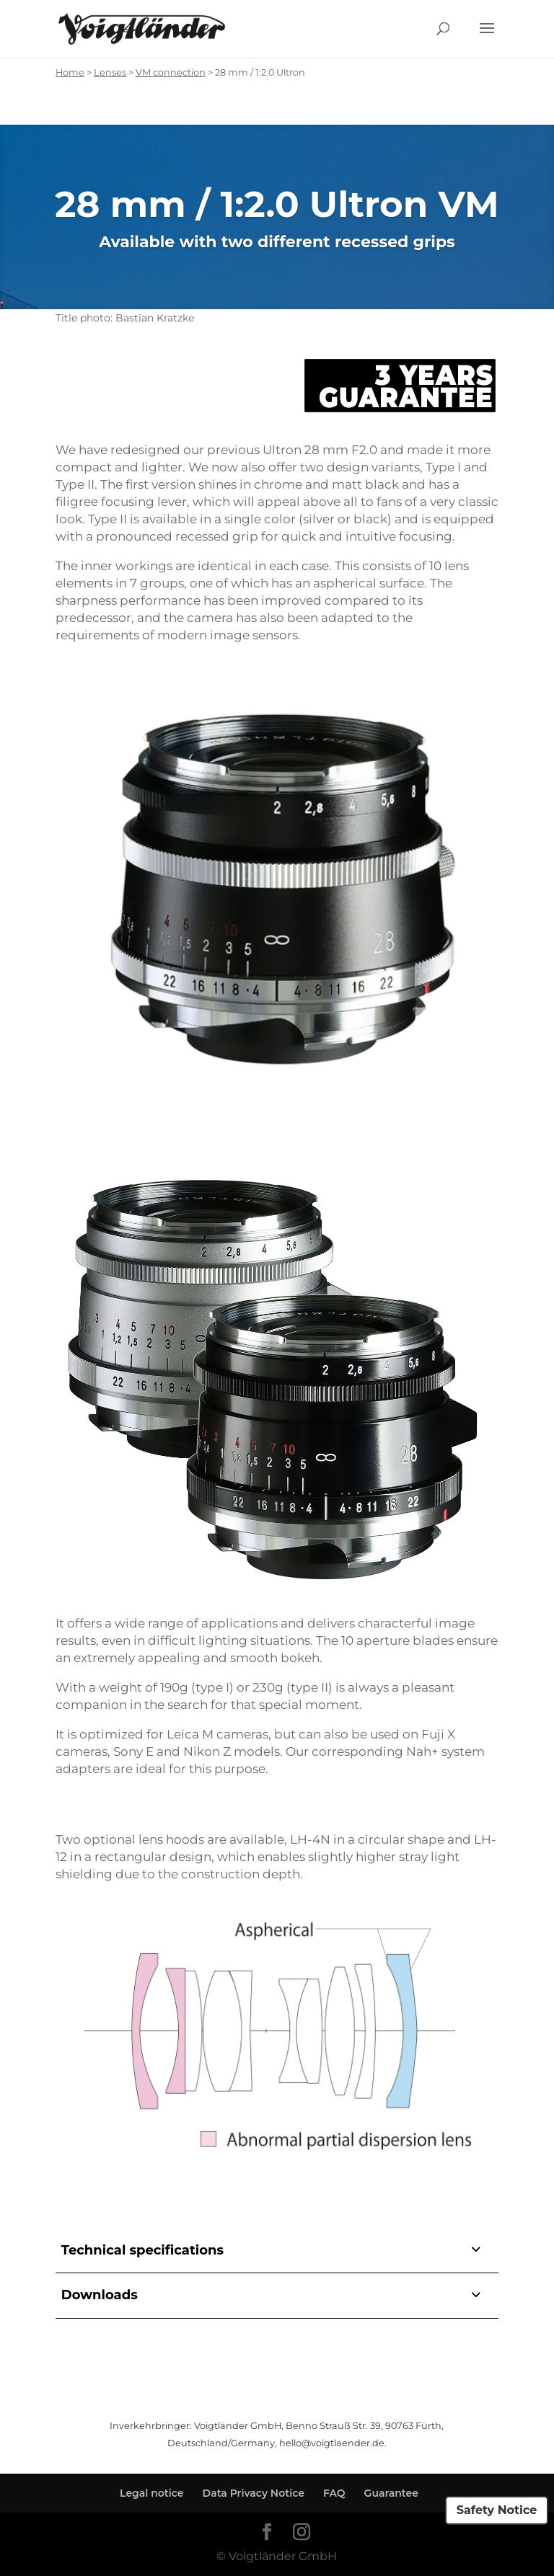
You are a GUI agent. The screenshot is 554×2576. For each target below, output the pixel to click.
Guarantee (391, 2493)
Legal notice (152, 2493)
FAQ (334, 2493)
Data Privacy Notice (253, 2493)
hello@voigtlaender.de (331, 2443)
